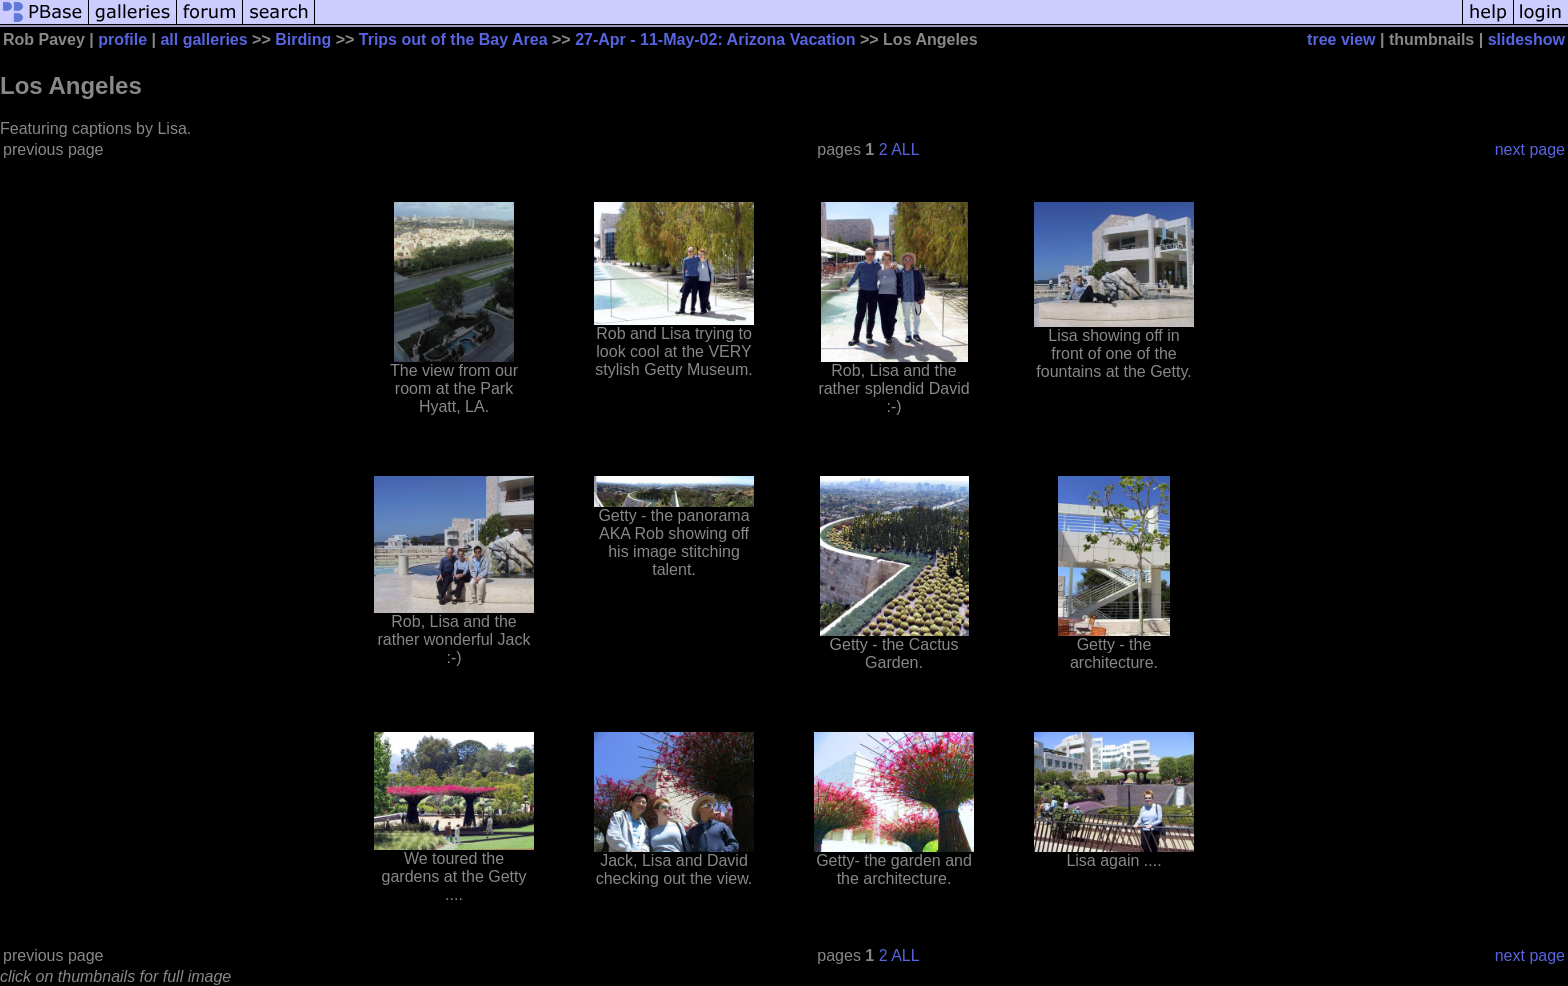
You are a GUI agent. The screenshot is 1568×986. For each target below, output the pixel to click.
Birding (303, 39)
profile (122, 39)
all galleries (203, 39)
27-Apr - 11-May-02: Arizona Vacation (715, 39)
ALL (905, 149)
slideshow (1526, 39)
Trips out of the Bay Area (453, 39)
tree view (1341, 39)
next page (1530, 149)
